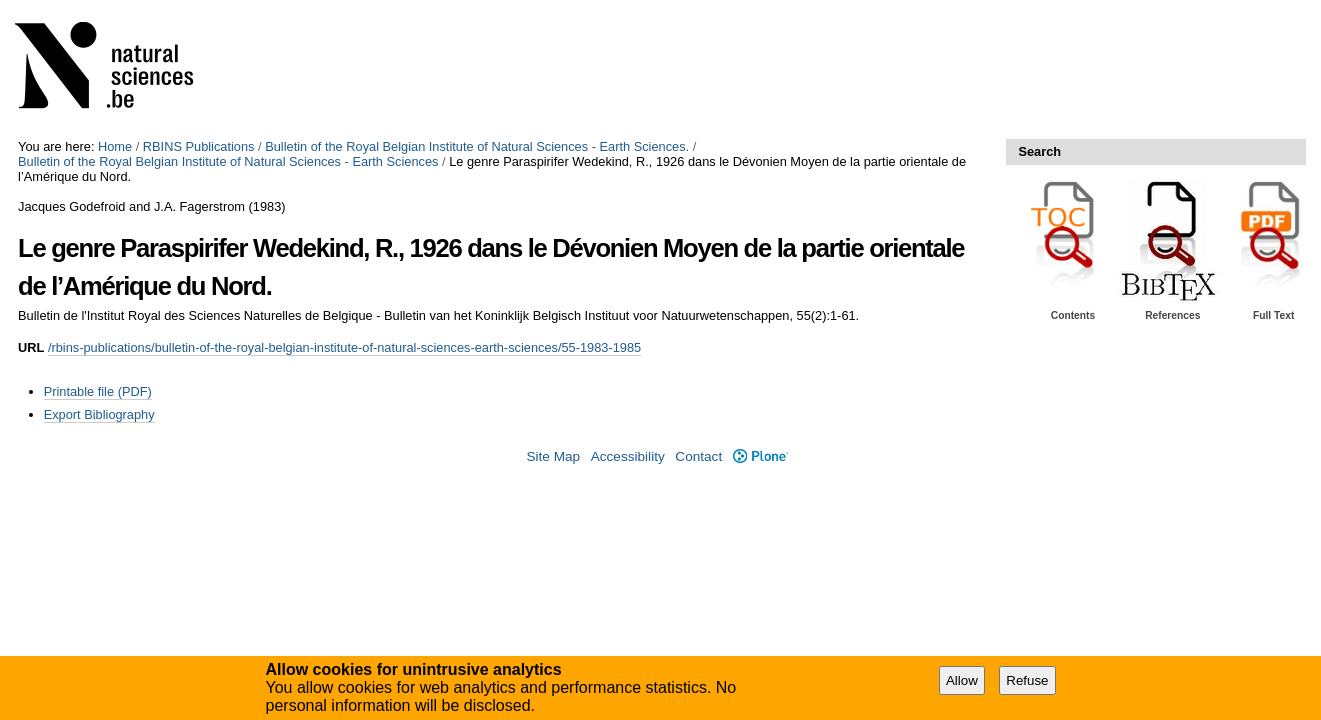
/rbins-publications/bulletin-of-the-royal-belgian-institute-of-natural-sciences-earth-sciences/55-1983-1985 (344, 347)
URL (31, 347)
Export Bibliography (99, 414)
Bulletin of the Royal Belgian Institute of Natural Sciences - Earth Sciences (228, 161)
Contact (698, 456)
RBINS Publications (199, 146)
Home (115, 146)
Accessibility (628, 456)
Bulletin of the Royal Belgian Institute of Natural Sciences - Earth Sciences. (477, 146)
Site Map (553, 456)
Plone (760, 456)
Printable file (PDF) (98, 391)
